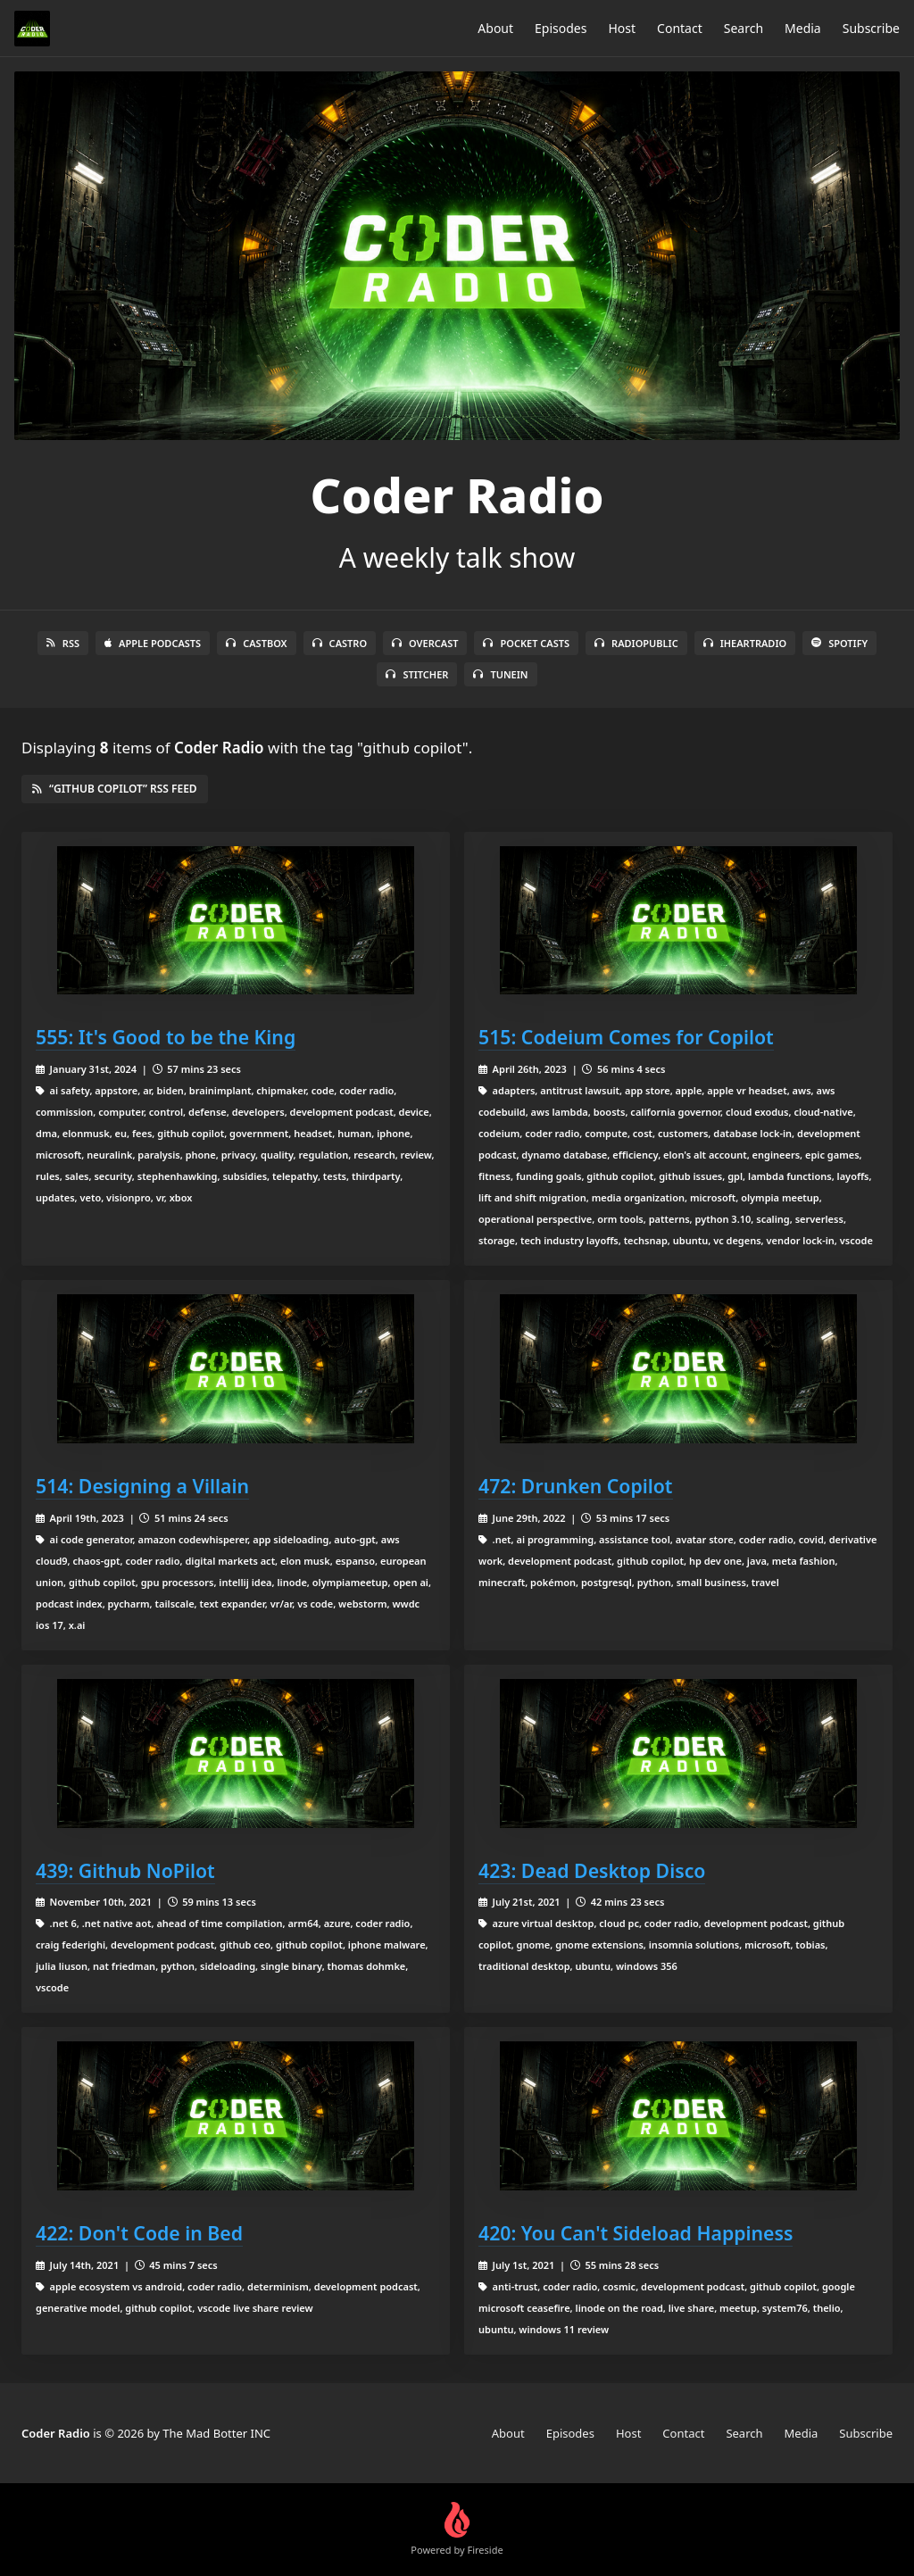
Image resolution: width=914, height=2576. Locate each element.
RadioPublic (636, 643)
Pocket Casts (526, 643)
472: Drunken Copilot (575, 1486)
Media (803, 28)
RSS (62, 643)
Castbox (256, 643)
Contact (679, 28)
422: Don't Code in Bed (139, 2233)
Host (622, 28)
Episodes (560, 28)
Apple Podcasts (152, 643)
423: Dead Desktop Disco (591, 1870)
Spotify (839, 643)
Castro (339, 643)
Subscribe (871, 28)
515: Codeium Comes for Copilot (626, 1037)
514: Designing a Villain (142, 1486)
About (495, 28)
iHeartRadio (745, 643)
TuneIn (500, 674)
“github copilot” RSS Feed (114, 788)
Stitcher (417, 674)
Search (743, 28)
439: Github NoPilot (125, 1870)
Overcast (425, 643)
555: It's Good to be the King (165, 1037)
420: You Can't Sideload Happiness (635, 2233)
